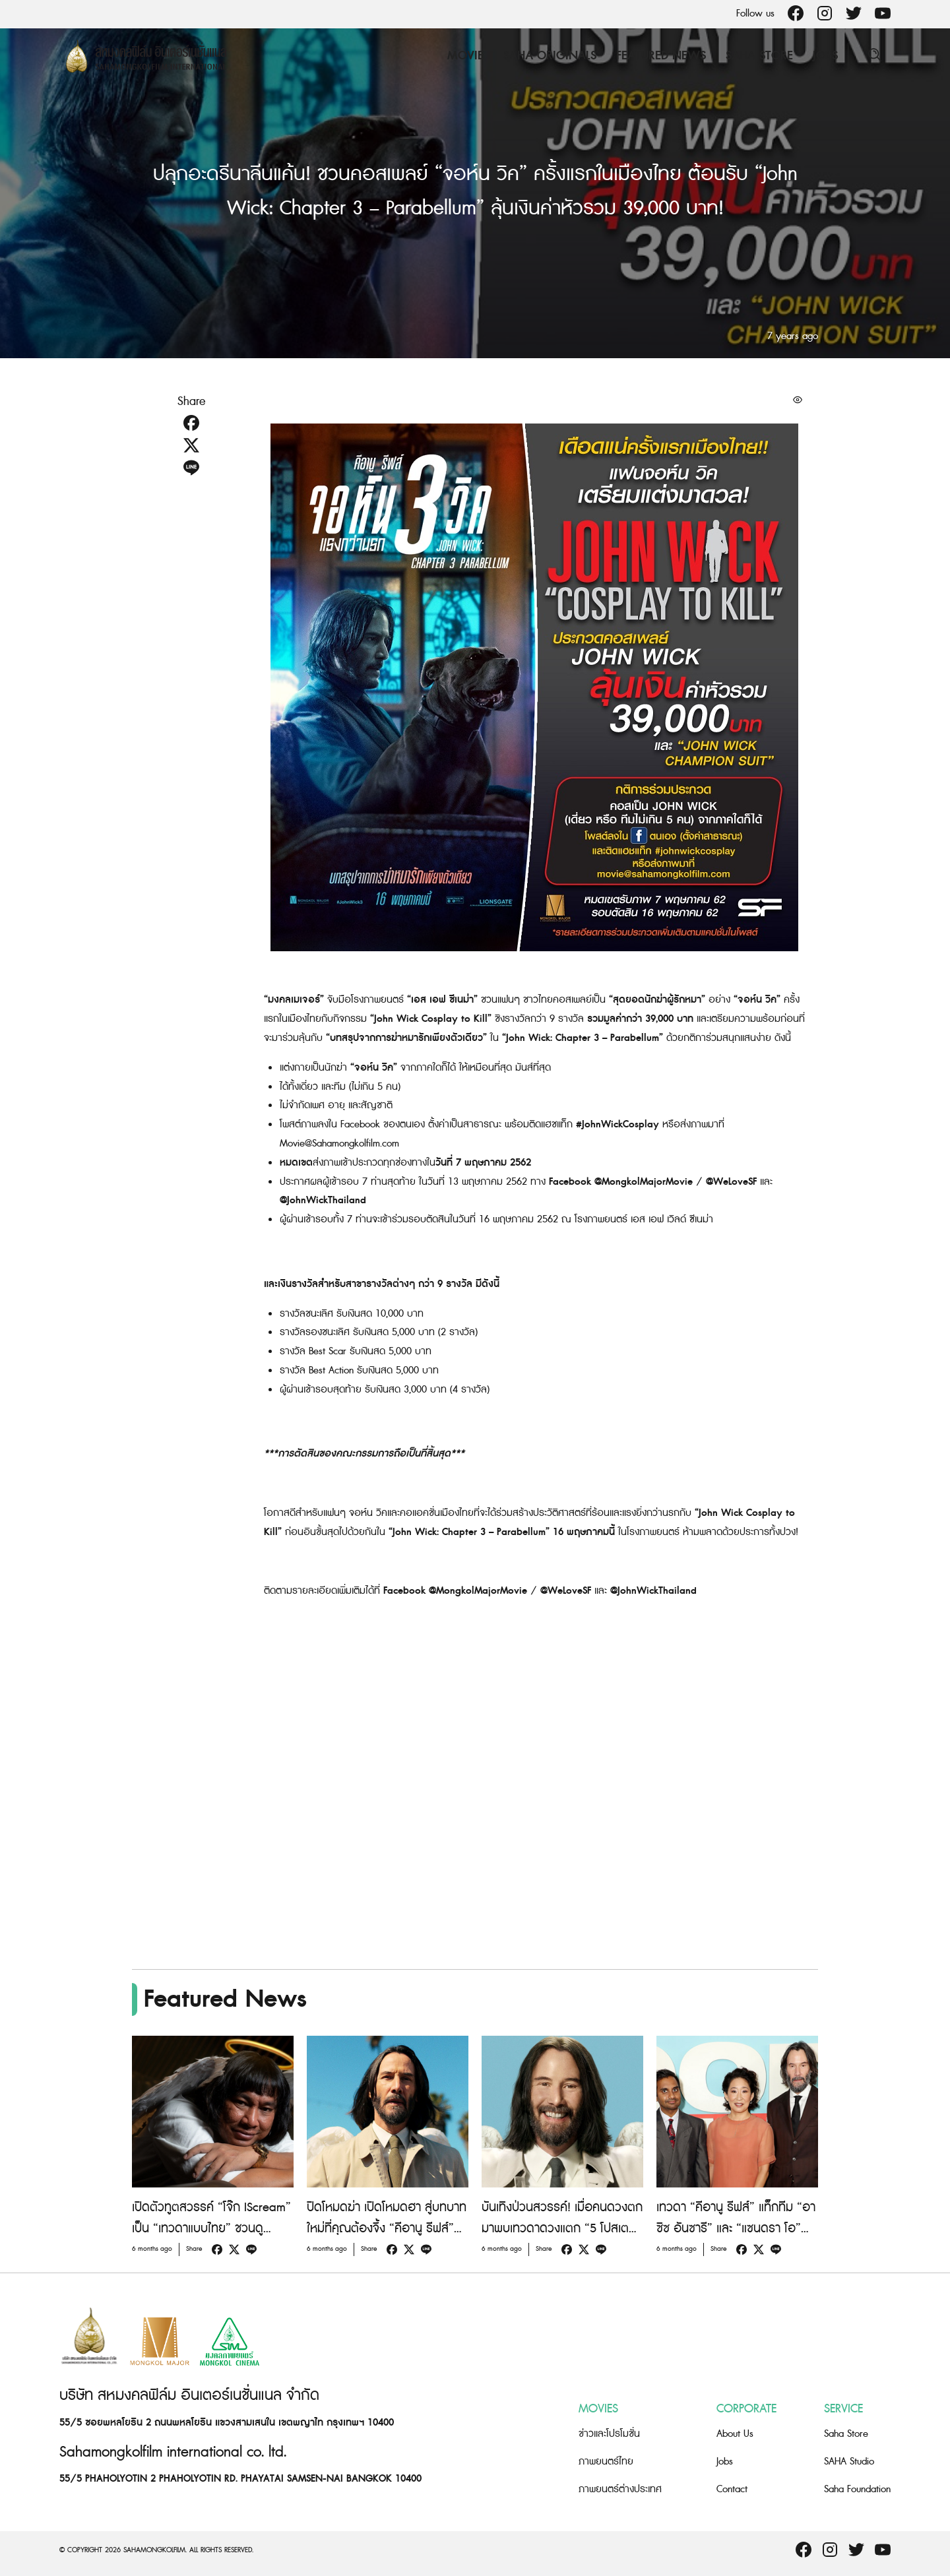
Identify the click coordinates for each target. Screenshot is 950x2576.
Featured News (661, 56)
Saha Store (759, 56)
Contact (731, 2489)
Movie (465, 56)
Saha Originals (549, 56)
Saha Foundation (857, 2489)
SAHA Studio (849, 2461)
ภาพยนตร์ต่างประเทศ (620, 2489)
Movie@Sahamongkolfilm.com (339, 1143)
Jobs (825, 56)
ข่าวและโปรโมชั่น (609, 2433)
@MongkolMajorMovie (645, 1182)
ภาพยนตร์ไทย (606, 2461)
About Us (734, 2433)
